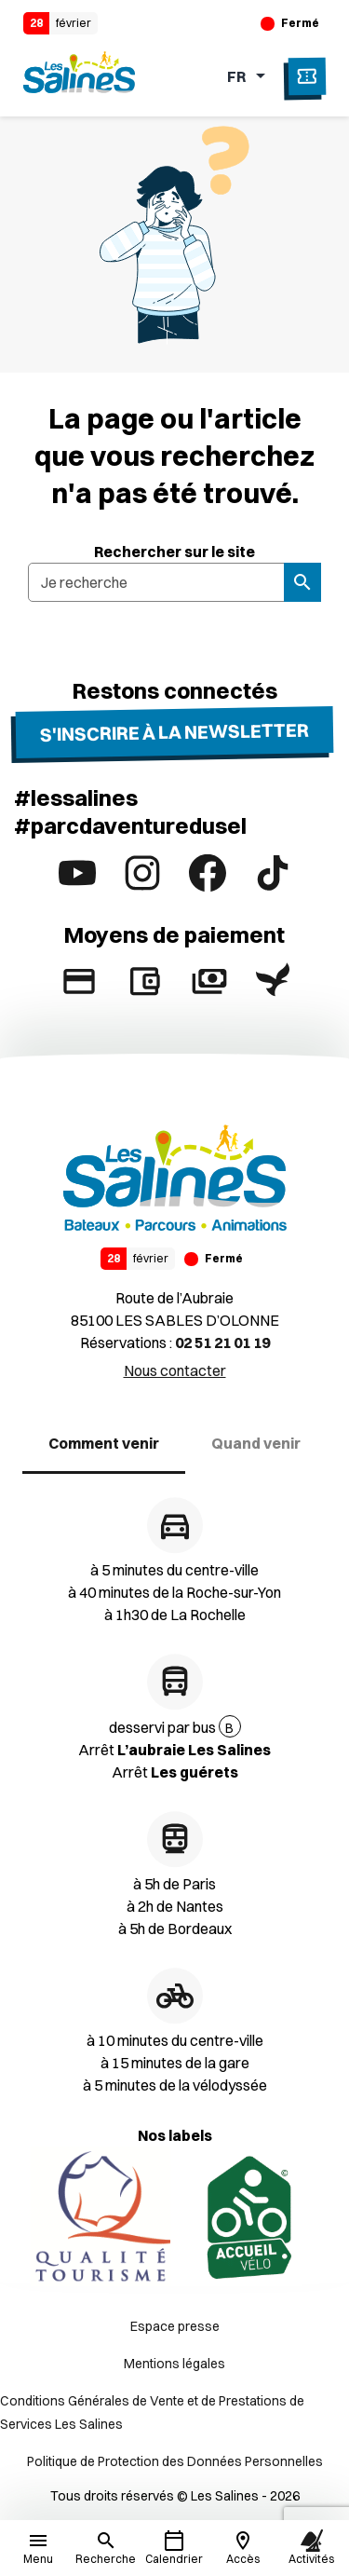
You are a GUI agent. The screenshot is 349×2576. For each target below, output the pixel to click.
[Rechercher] (106, 2548)
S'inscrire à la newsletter (174, 731)
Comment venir (103, 1443)
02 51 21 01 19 (222, 1342)
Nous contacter (175, 1370)
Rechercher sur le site (174, 551)
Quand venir (256, 1443)
